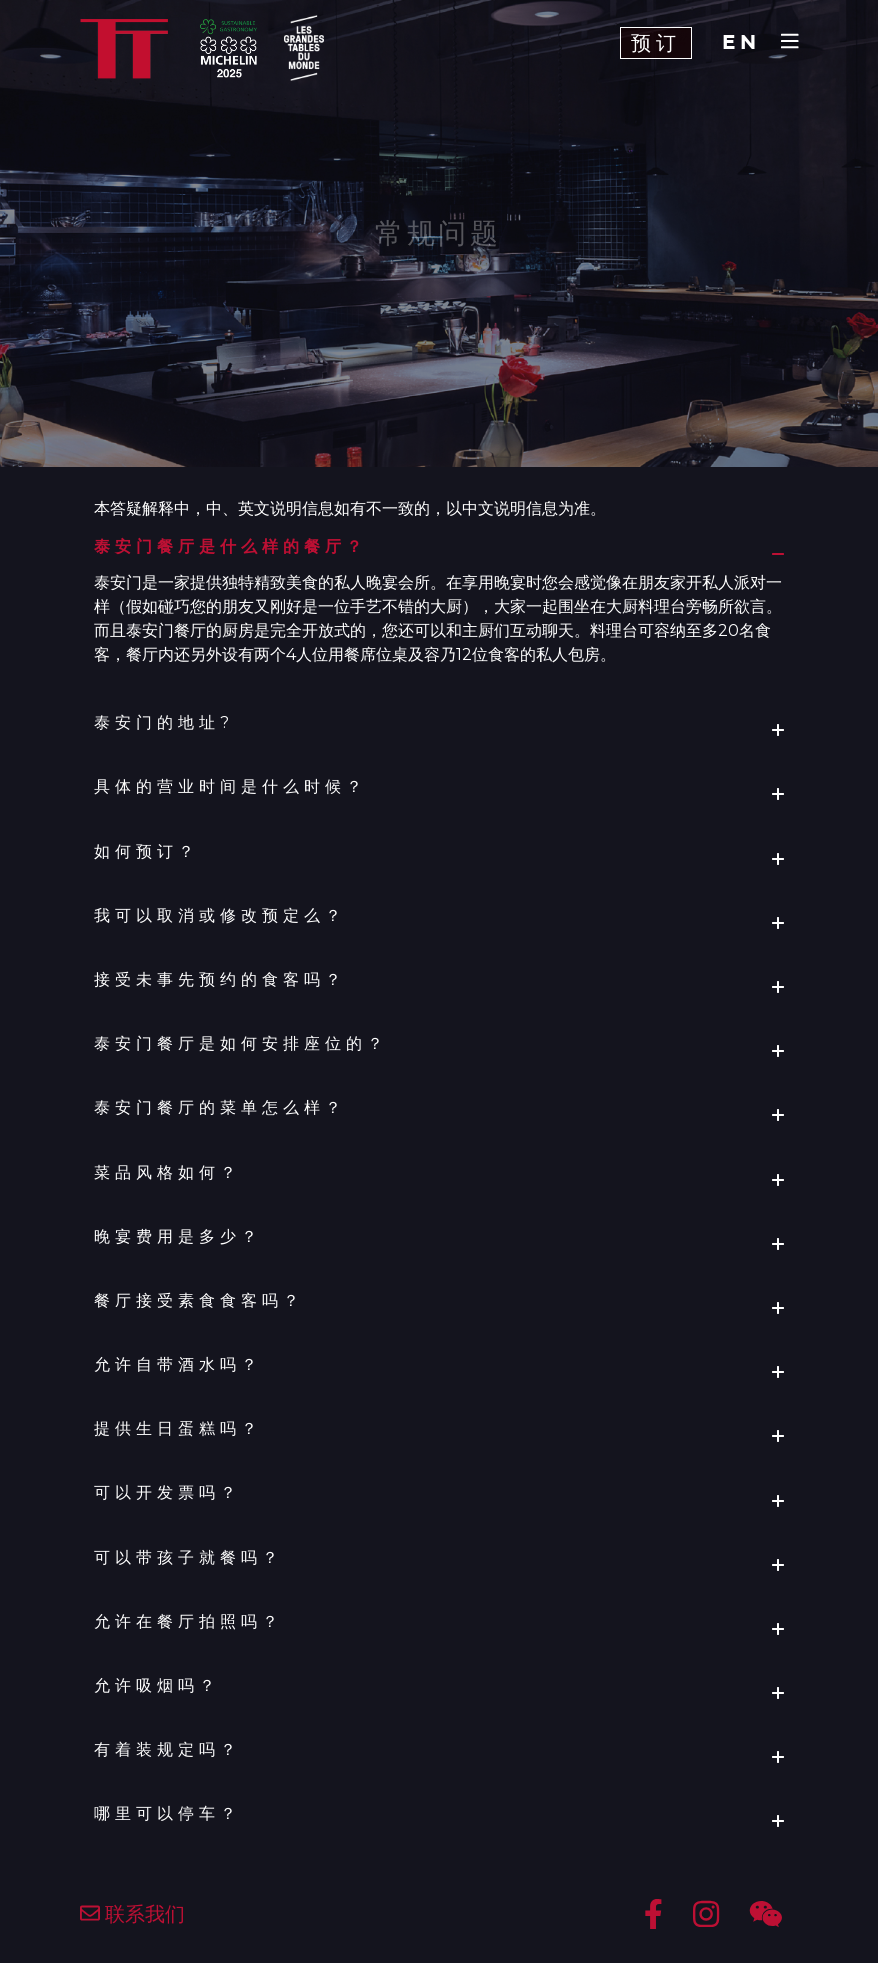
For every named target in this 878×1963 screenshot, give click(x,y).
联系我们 (132, 1914)
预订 (656, 43)
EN (741, 43)
